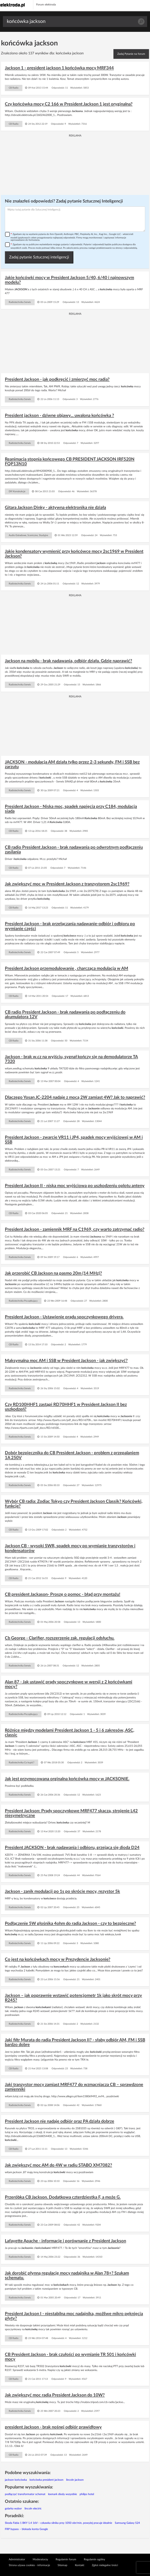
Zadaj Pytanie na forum (131, 54)
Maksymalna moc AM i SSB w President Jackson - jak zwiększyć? (66, 1360)
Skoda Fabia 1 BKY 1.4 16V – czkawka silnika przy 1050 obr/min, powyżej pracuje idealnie (58, 2523)
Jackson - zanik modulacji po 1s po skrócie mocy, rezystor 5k (62, 1891)
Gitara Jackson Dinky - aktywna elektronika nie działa (55, 507)
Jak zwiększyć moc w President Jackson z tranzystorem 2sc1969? (67, 884)
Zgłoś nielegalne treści (105, 2565)
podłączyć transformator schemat (25, 2494)
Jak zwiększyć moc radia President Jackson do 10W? (55, 2395)
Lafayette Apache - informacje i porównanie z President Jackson (65, 2241)
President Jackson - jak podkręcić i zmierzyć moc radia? (57, 379)
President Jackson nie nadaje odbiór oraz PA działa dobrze (59, 2121)
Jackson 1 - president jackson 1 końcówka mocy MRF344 (59, 68)
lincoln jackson (75, 2480)
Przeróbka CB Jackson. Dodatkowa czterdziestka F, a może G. (63, 2197)
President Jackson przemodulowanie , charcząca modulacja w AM (66, 968)
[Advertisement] (75, 165)
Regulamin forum (66, 2559)
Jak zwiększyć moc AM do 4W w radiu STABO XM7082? (58, 2165)
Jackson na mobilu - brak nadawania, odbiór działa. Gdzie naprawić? (68, 661)
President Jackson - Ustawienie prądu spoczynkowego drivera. (64, 1317)
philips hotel (87, 2494)
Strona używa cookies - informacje (29, 2565)
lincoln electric (33, 2508)
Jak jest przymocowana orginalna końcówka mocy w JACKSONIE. (67, 1779)
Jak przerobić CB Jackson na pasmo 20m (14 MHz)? (53, 1273)
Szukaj (141, 21)
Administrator (17, 2559)
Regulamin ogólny (94, 2559)
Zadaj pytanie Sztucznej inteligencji (39, 257)
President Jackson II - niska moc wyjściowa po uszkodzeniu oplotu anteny (75, 1186)
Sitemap (62, 2565)
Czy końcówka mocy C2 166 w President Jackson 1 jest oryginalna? (68, 104)
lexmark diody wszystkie (62, 2494)
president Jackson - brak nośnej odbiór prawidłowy (53, 2427)
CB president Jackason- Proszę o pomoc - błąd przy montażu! (62, 1594)
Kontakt (79, 2565)
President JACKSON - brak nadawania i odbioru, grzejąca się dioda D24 (72, 1847)
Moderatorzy (40, 2559)
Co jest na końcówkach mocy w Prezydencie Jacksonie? (57, 1959)
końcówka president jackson (46, 2480)
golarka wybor (13, 2508)
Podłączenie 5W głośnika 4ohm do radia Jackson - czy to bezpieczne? (70, 1923)
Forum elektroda (46, 4)
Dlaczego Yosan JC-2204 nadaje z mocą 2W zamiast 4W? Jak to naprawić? (75, 1097)
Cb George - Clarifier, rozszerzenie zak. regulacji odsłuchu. (59, 1638)
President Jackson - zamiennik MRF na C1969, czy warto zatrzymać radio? (74, 1229)
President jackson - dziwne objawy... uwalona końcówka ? (59, 415)
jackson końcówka (16, 2480)
